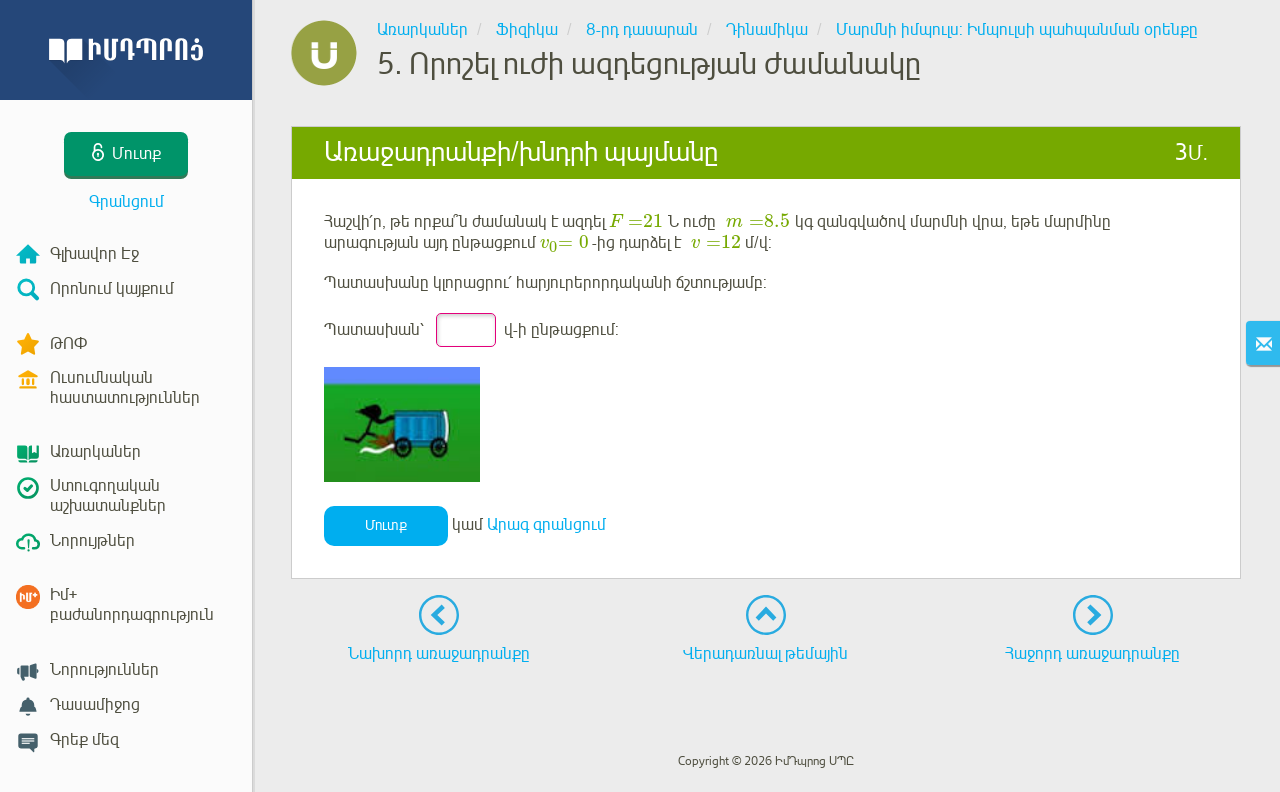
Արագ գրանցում (546, 525)
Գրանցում (126, 202)
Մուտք (386, 525)
